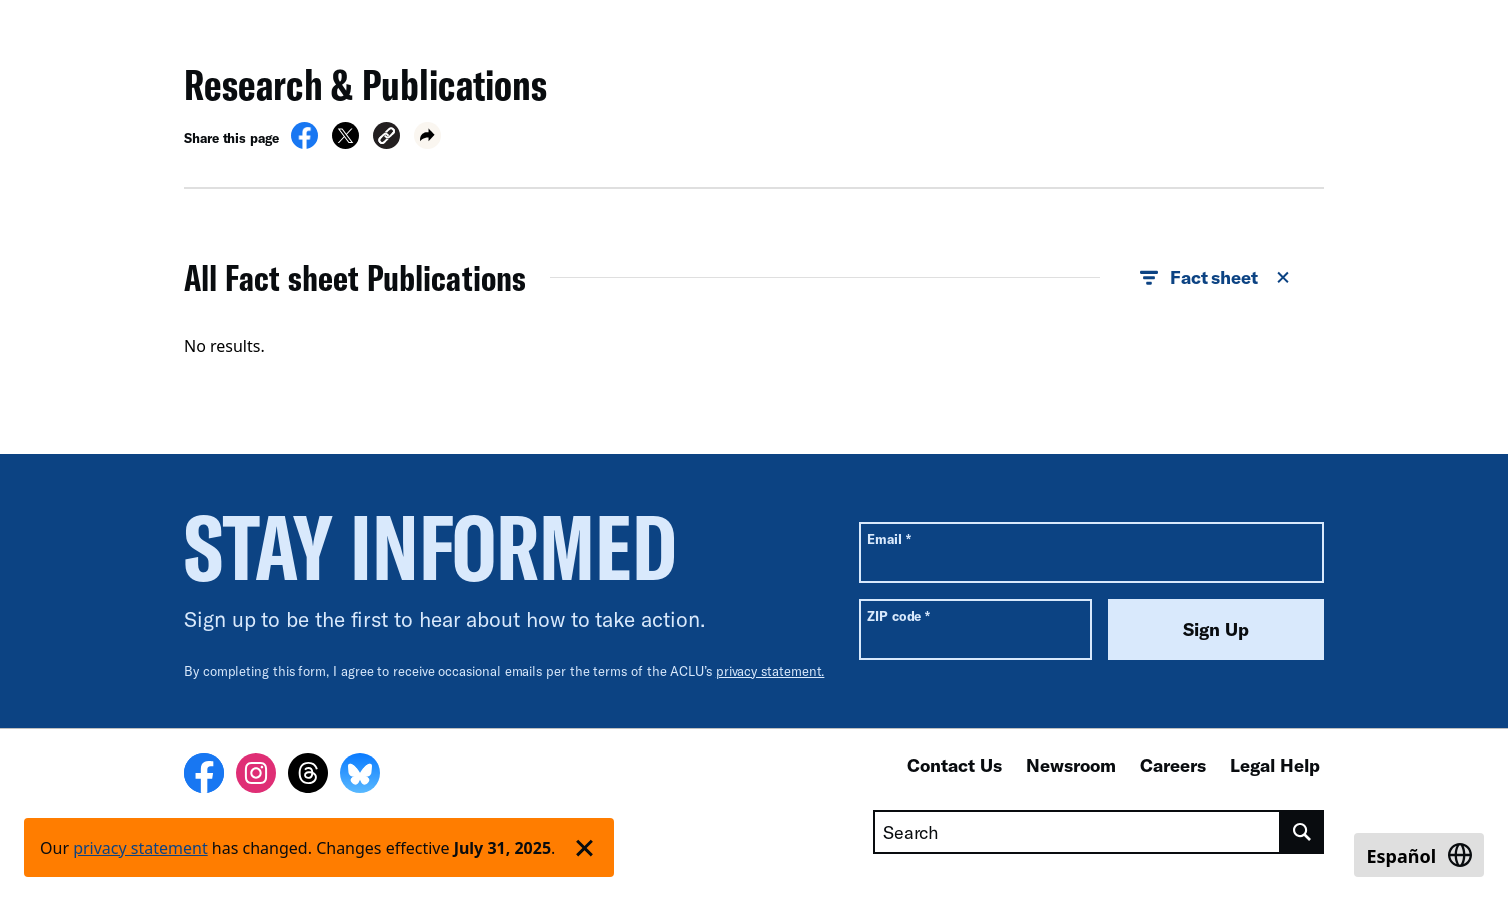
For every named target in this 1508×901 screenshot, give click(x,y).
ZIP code (898, 615)
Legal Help (1275, 765)
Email (888, 538)
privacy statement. (770, 671)
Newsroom (1071, 765)
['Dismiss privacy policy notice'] (584, 847)
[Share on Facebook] (304, 143)
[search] (1302, 832)
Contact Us (954, 765)
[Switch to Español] (1419, 855)
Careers (1173, 765)
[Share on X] (345, 143)
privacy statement (140, 848)
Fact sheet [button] (1216, 278)
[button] (386, 138)
